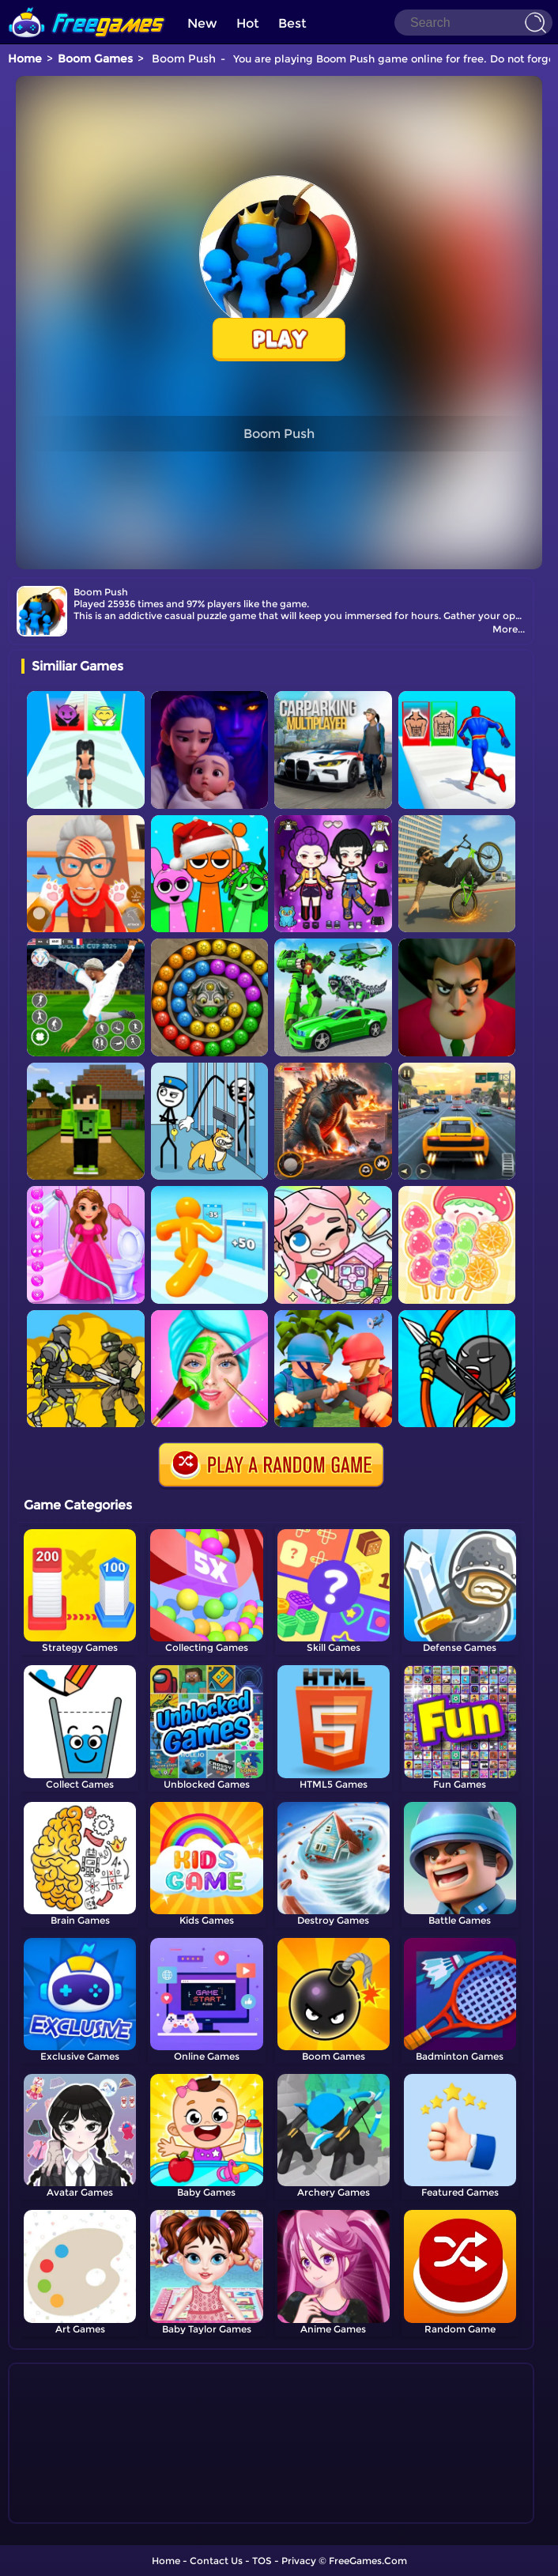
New (202, 23)
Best (292, 23)
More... (508, 629)
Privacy (298, 2561)
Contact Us (216, 2561)
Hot (247, 23)
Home (25, 58)
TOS (262, 2561)
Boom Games (95, 58)
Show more (74, 2512)
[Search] (473, 22)
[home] (87, 6)
